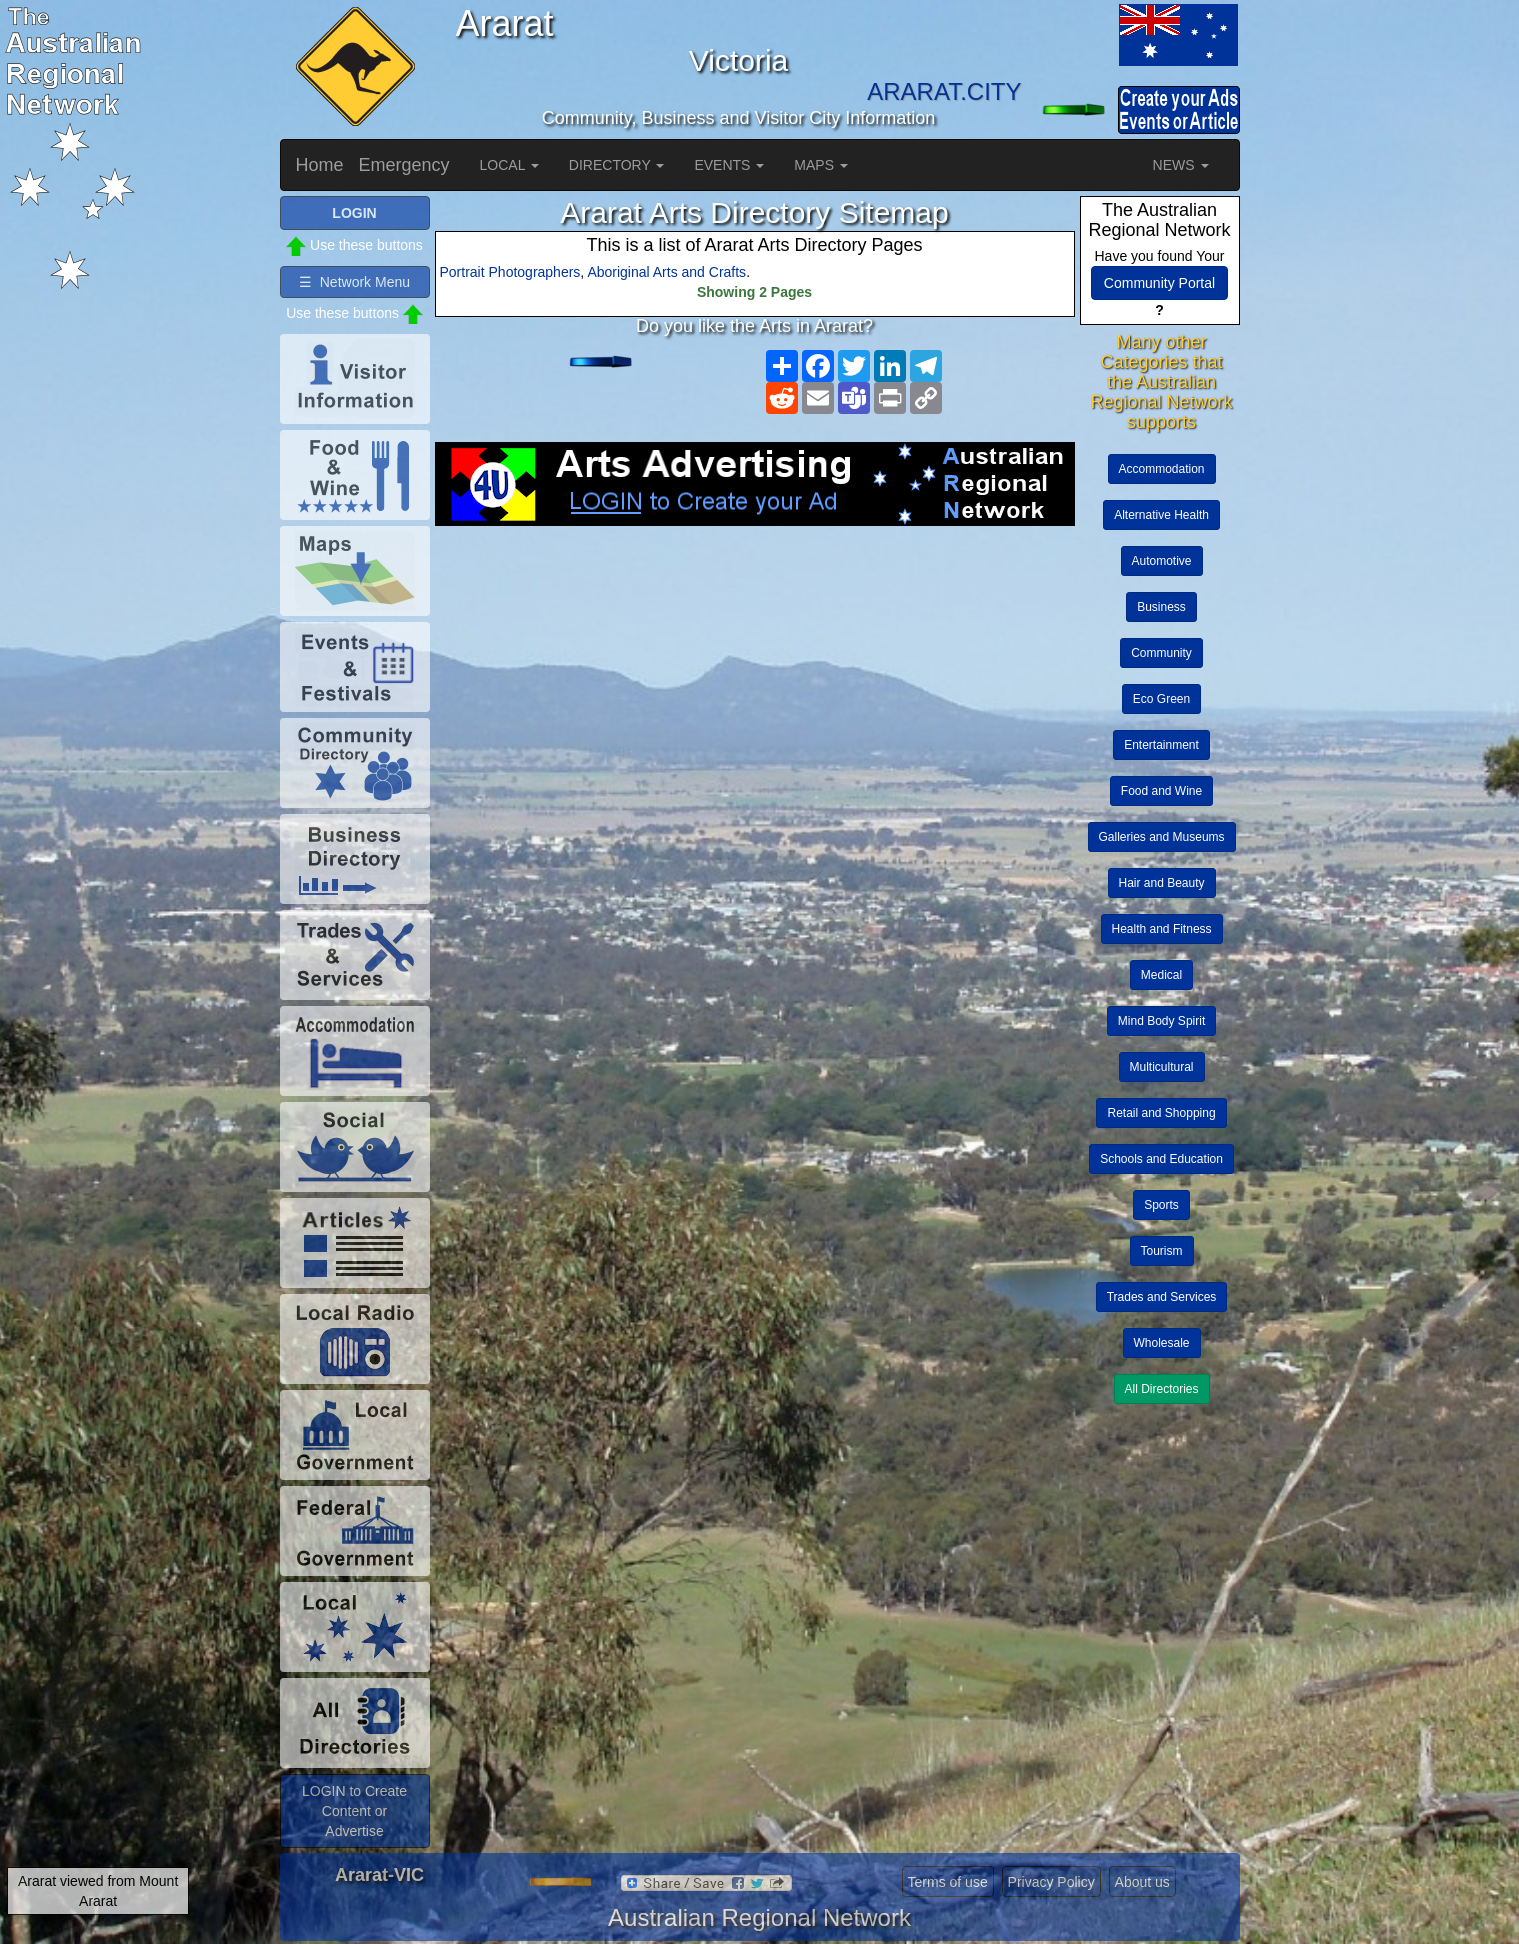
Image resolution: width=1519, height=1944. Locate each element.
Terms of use (948, 1882)
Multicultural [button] (1162, 1067)
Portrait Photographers (510, 272)
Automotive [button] (1162, 561)
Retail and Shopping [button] (1161, 1113)
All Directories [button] (1162, 1389)
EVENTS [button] (729, 165)
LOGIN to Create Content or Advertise (354, 1811)
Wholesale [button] (1162, 1343)
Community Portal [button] (1159, 283)
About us (1142, 1882)
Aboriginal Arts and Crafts (666, 272)
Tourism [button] (1162, 1251)
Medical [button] (1161, 975)
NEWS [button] (1181, 165)
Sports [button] (1161, 1205)
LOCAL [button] (509, 165)
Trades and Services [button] (1162, 1297)
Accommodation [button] (1162, 469)
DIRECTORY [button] (617, 165)
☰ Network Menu (354, 282)
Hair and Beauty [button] (1162, 883)
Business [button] (1161, 607)
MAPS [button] (821, 165)
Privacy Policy (1051, 1882)
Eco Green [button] (1161, 699)
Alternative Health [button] (1161, 515)
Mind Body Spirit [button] (1161, 1021)
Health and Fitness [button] (1162, 929)
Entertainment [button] (1161, 745)
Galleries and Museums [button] (1162, 837)
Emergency (404, 165)
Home (320, 165)
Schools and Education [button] (1161, 1159)
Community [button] (1161, 653)
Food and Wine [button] (1161, 791)
